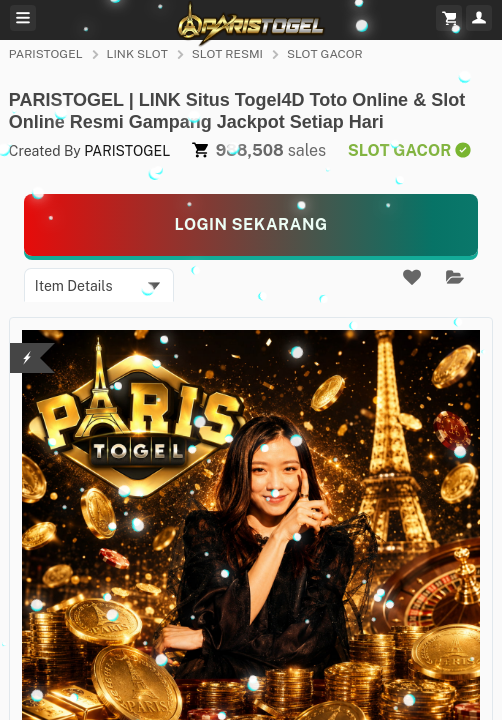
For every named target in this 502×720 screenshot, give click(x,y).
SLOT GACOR (325, 54)
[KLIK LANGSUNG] (251, 225)
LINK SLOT (137, 54)
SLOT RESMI (227, 54)
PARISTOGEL (46, 54)
